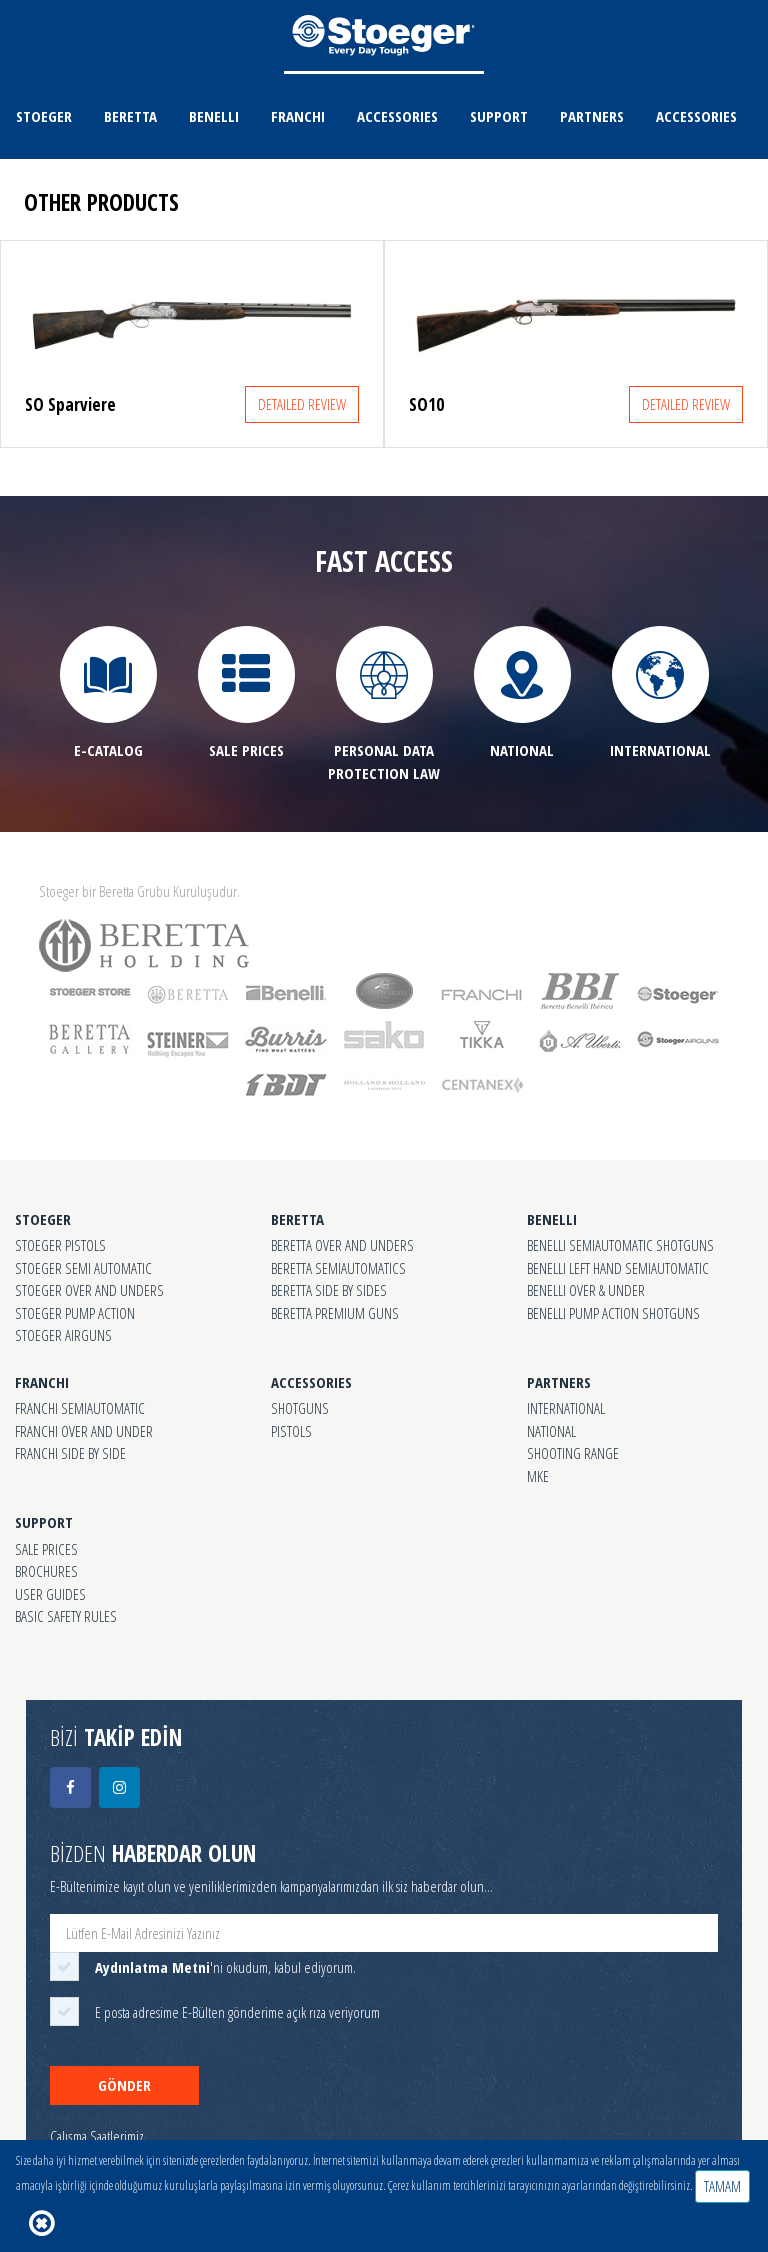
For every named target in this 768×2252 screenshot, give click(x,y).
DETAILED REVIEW (302, 404)
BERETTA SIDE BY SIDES (329, 1290)
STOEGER (44, 116)
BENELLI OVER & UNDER (586, 1290)
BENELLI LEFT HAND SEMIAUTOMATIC (618, 1268)
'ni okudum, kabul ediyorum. (225, 1967)
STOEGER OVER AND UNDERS (89, 1290)
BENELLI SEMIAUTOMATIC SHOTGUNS (620, 1245)
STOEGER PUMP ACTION (75, 1313)
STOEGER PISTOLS (60, 1245)
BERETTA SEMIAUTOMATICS (338, 1268)
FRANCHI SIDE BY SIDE (70, 1453)
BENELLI (214, 116)
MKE (538, 1476)
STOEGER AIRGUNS (63, 1335)
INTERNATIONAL (566, 1408)
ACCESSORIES (397, 116)
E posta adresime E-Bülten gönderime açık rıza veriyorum (237, 2012)
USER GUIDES (50, 1594)
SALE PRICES (46, 1549)
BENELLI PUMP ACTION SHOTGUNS (613, 1313)
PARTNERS (592, 116)
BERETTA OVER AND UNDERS (342, 1245)
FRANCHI (298, 116)
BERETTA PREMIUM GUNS (335, 1313)
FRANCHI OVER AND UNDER (84, 1431)
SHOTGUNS (300, 1408)
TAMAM (722, 2186)
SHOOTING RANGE (573, 1453)
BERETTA (130, 116)
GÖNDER (124, 2085)
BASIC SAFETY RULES (66, 1616)
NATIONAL (551, 1431)
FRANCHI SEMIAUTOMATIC (80, 1408)
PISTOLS (291, 1431)
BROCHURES (46, 1571)
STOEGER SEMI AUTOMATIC (83, 1268)
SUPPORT (499, 116)
